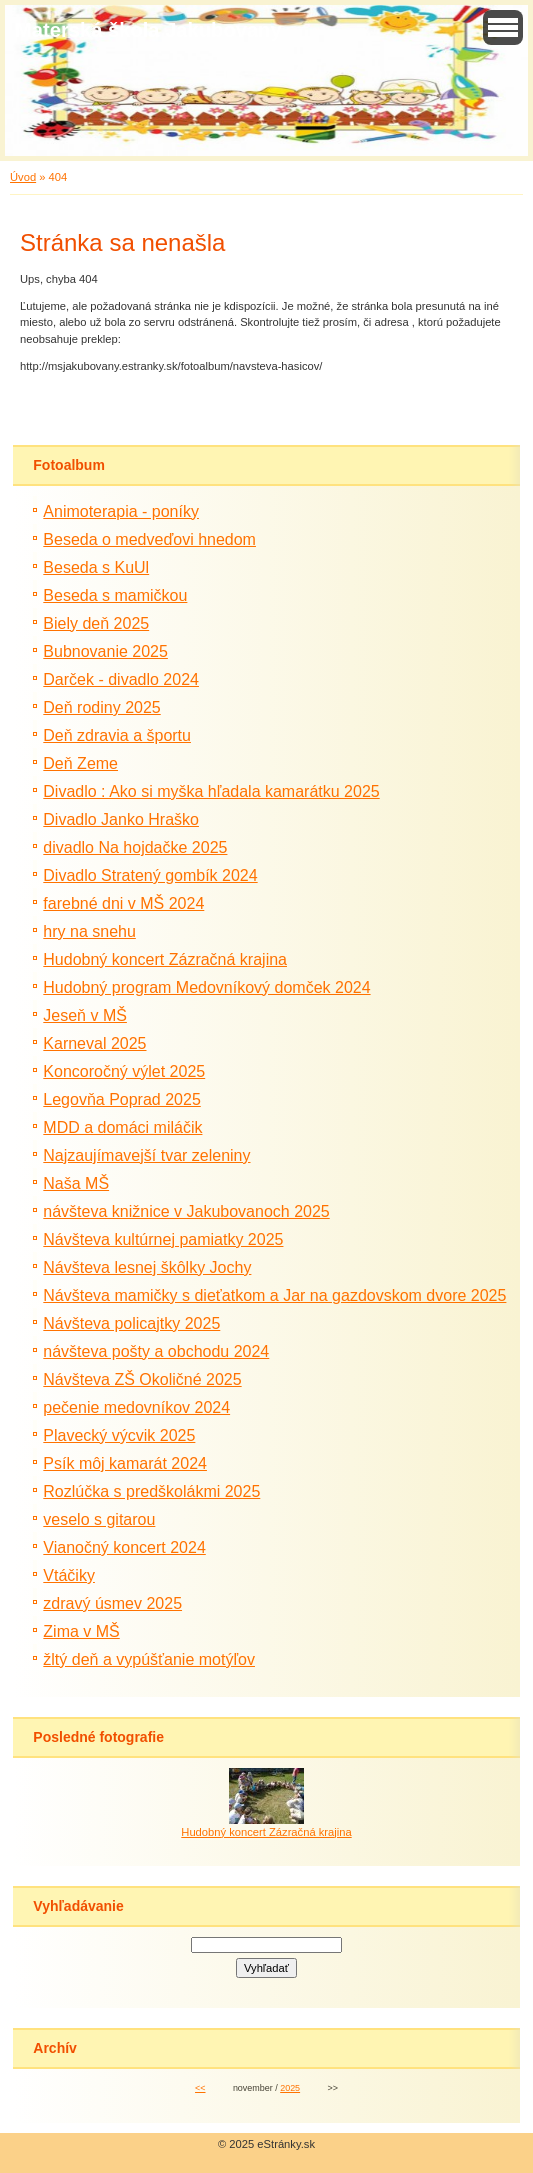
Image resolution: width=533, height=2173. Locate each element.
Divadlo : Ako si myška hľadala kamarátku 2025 (211, 791)
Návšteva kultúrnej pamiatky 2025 (163, 1239)
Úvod (23, 177)
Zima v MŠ (81, 1631)
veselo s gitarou (99, 1519)
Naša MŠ (76, 1183)
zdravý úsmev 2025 (112, 1603)
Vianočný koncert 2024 (124, 1547)
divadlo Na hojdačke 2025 (135, 847)
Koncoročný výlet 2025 (124, 1071)
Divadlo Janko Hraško (121, 819)
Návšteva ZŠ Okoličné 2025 (142, 1379)
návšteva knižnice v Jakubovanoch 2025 (186, 1211)
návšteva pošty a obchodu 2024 (156, 1351)
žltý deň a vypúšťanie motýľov (149, 1659)
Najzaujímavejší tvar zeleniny (146, 1155)
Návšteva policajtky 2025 (131, 1323)
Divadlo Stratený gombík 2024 (150, 875)
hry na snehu (89, 931)
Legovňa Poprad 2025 (121, 1099)
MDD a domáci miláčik (122, 1127)
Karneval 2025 (94, 1043)
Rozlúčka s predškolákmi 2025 (151, 1491)
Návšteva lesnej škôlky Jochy (147, 1267)
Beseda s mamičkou (115, 595)
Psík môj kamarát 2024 (125, 1463)
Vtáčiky (69, 1575)
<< (200, 2088)
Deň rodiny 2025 (101, 707)
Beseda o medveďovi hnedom (149, 539)
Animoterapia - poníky (121, 511)
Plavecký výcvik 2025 (119, 1435)
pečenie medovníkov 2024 (136, 1407)
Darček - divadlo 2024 (121, 679)
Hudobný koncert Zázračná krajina (165, 959)
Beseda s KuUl (96, 567)
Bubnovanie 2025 (105, 651)
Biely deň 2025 (96, 623)
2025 (290, 2088)
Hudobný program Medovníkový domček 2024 (206, 987)
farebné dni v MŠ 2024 (123, 903)
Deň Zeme (80, 763)
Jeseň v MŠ (85, 1015)
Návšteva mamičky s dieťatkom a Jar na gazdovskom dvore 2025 (274, 1295)
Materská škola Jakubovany (148, 30)
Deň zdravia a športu (117, 735)
